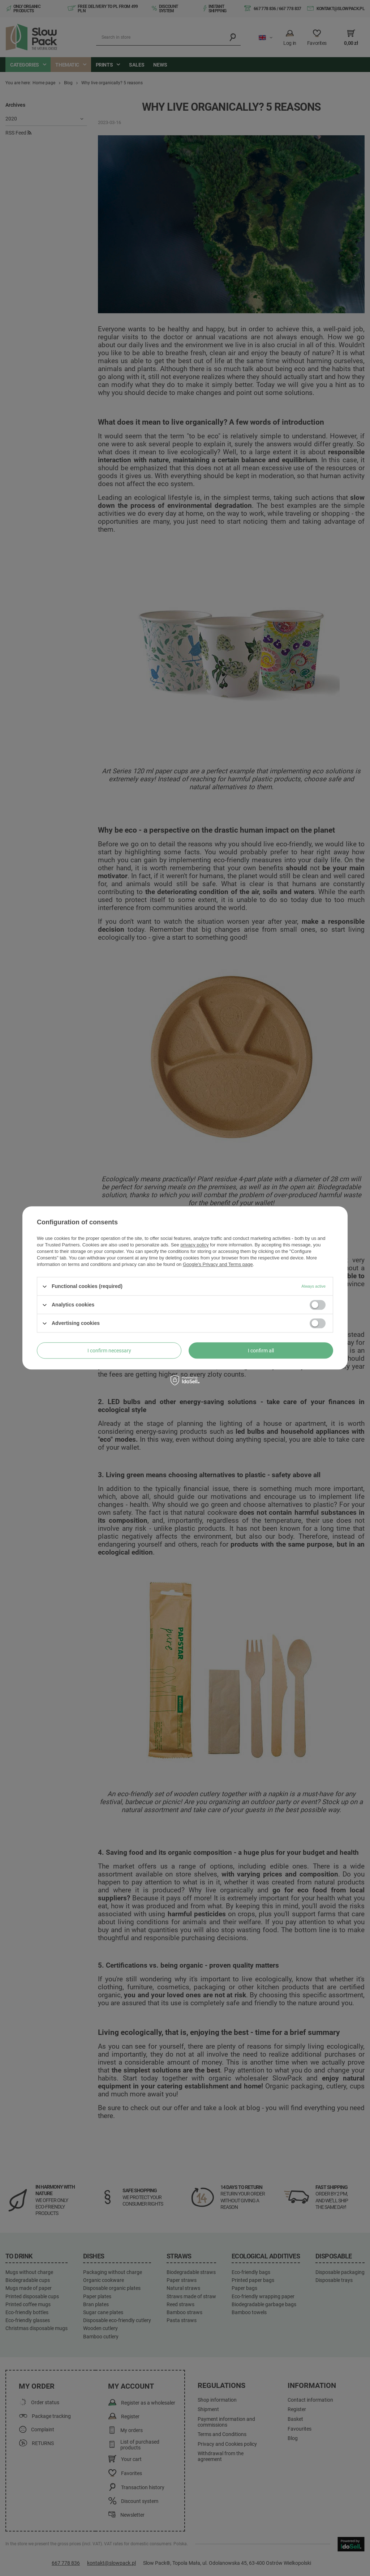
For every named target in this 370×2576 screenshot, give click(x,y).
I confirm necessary (109, 1350)
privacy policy (194, 1244)
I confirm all (261, 1350)
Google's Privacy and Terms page (218, 1264)
